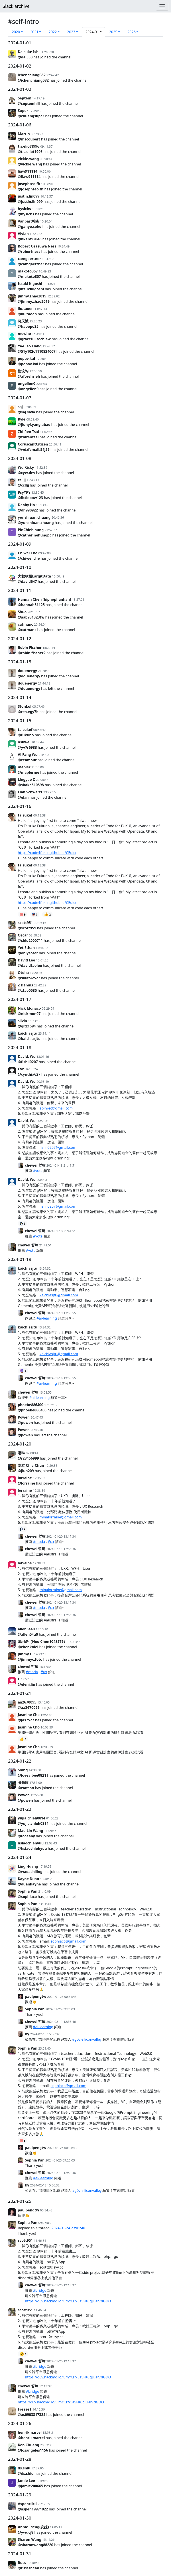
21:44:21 (45, 755)
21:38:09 (44, 671)
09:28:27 (37, 134)
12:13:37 (45, 2386)
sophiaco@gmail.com (68, 1941)
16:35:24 (31, 1069)
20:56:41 (55, 444)
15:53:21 (49, 2432)
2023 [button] (71, 31)
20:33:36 (46, 2445)
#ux (51, 1541)
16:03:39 (47, 1727)
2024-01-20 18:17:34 (61, 1536)
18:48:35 (46, 1879)
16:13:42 (42, 505)
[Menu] (162, 6)
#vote (38, 1170)
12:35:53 (39, 1478)
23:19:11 (44, 1033)
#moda (39, 1541)
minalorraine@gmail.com (61, 1517)
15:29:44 (49, 648)
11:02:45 (46, 432)
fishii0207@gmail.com (58, 1147)
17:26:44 (42, 359)
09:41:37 (46, 146)
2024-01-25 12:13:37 (61, 2285)
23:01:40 (44, 1904)
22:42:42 (53, 75)
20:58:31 (43, 1121)
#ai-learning (47, 1318)
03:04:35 (30, 407)
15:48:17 (49, 346)
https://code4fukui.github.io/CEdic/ (47, 852)
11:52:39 (41, 467)
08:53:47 (39, 730)
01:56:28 (52, 1818)
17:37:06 (37, 2468)
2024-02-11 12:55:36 (61, 1549)
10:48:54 (33, 2563)
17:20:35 (36, 973)
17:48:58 (48, 52)
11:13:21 (49, 284)
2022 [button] (53, 31)
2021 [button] (34, 31)
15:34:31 (38, 334)
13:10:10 (42, 1629)
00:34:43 (46, 2210)
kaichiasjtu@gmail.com (59, 1295)
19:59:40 (42, 2481)
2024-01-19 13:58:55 (61, 1313)
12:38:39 (39, 1490)
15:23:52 (34, 1021)
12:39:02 (53, 296)
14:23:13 (40, 1654)
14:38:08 (35, 1770)
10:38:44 (37, 742)
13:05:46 (43, 1056)
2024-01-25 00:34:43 (62, 1996)
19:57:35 (27, 1679)
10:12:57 (46, 196)
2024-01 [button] (92, 31)
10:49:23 (45, 271)
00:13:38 (39, 815)
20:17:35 (44, 2504)
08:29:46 (32, 419)
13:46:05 (43, 1702)
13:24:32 (44, 1268)
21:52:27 (51, 530)
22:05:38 (42, 780)
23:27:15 (49, 792)
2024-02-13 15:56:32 (44, 2034)
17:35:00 (35, 1782)
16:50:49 (58, 576)
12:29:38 (51, 1465)
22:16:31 (42, 384)
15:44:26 (48, 2539)
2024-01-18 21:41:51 (61, 1165)
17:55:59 (35, 371)
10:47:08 (48, 259)
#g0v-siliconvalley (87, 2039)
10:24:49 (63, 246)
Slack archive (16, 6)
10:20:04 (46, 221)
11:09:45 (50, 1831)
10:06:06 (44, 171)
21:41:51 (45, 1245)
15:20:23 (35, 321)
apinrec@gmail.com (56, 1108)
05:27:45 (38, 706)
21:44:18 (44, 683)
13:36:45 (37, 492)
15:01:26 (42, 960)
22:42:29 (40, 985)
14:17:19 (38, 98)
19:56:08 (37, 1795)
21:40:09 (44, 1891)
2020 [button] (16, 31)
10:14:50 (38, 209)
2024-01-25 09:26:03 (60, 2009)
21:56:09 (37, 767)
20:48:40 (37, 1430)
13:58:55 (45, 1392)
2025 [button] (113, 31)
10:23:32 (36, 234)
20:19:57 (34, 612)
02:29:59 (48, 1008)
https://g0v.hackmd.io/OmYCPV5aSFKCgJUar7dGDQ (68, 2301)
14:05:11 (56, 2527)
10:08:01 (47, 184)
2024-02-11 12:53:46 (61, 2021)
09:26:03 (44, 2223)
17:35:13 (50, 1405)
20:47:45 (37, 1417)
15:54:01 (47, 1715)
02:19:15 (40, 923)
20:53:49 (43, 1081)
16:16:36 (38, 2409)
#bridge (39, 2290)
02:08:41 (32, 1453)
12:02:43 (51, 1843)
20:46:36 (57, 517)
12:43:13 (33, 480)
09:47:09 (44, 553)
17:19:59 (45, 1866)
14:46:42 (42, 948)
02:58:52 (35, 935)
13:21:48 (74, 1642)
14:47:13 (41, 309)
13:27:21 (78, 599)
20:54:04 (40, 624)
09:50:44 (46, 159)
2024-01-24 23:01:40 (68, 2227)
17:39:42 (35, 111)
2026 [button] (132, 31)
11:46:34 (40, 2240)
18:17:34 (45, 1666)
